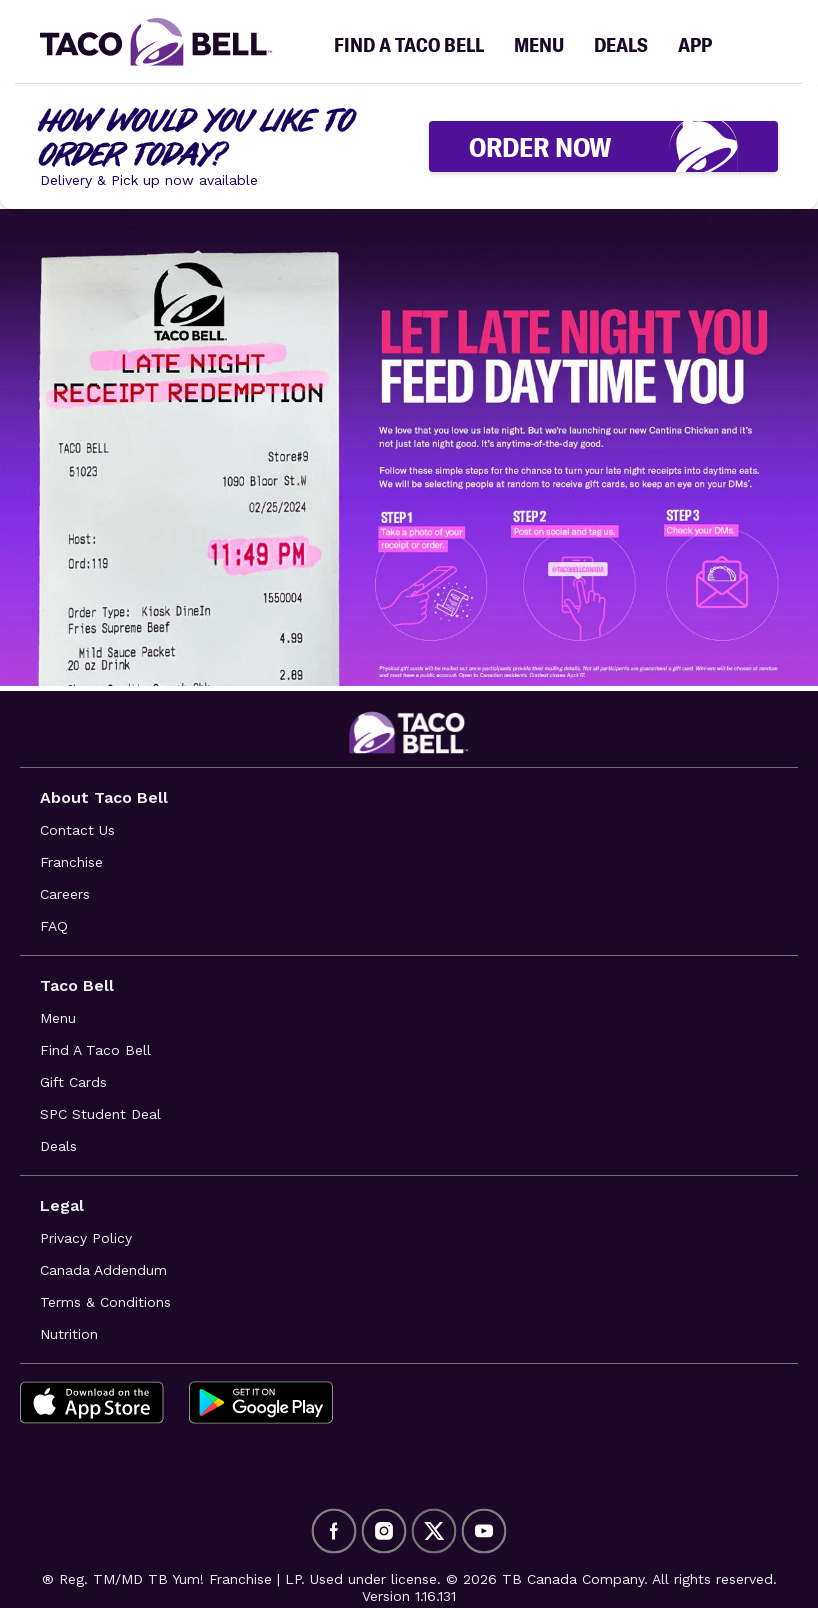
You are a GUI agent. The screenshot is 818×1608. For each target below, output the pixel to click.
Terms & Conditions (105, 1302)
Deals (58, 1146)
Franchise (71, 862)
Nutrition (69, 1334)
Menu (58, 1018)
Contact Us (77, 830)
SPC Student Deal (100, 1114)
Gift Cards (73, 1082)
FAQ (54, 926)
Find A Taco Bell (95, 1050)
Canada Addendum (103, 1270)
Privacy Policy (86, 1238)
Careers (65, 894)
